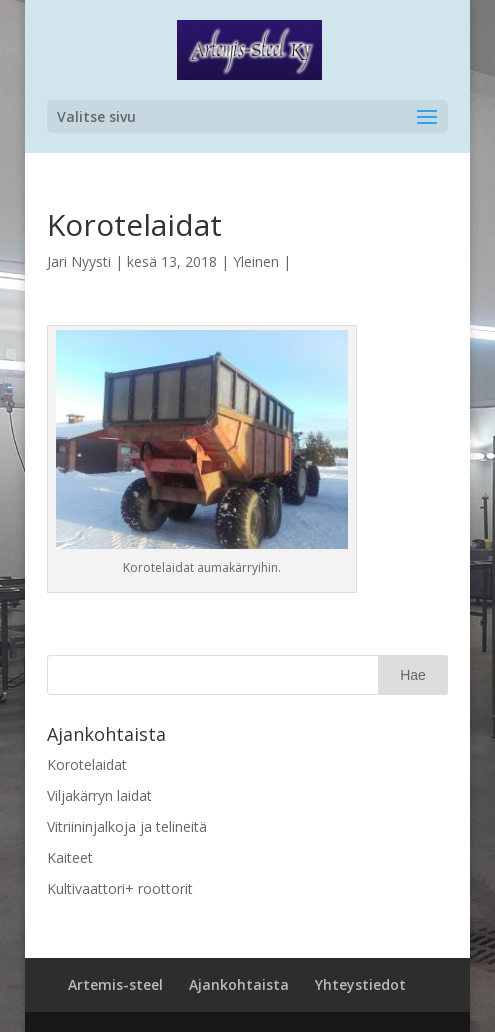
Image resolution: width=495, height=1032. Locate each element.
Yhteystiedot (360, 984)
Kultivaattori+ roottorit (120, 888)
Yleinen (256, 261)
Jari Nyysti (79, 261)
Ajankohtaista (239, 984)
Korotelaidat (87, 764)
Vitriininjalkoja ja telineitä (127, 826)
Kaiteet (70, 857)
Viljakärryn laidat (99, 795)
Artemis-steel (115, 984)
